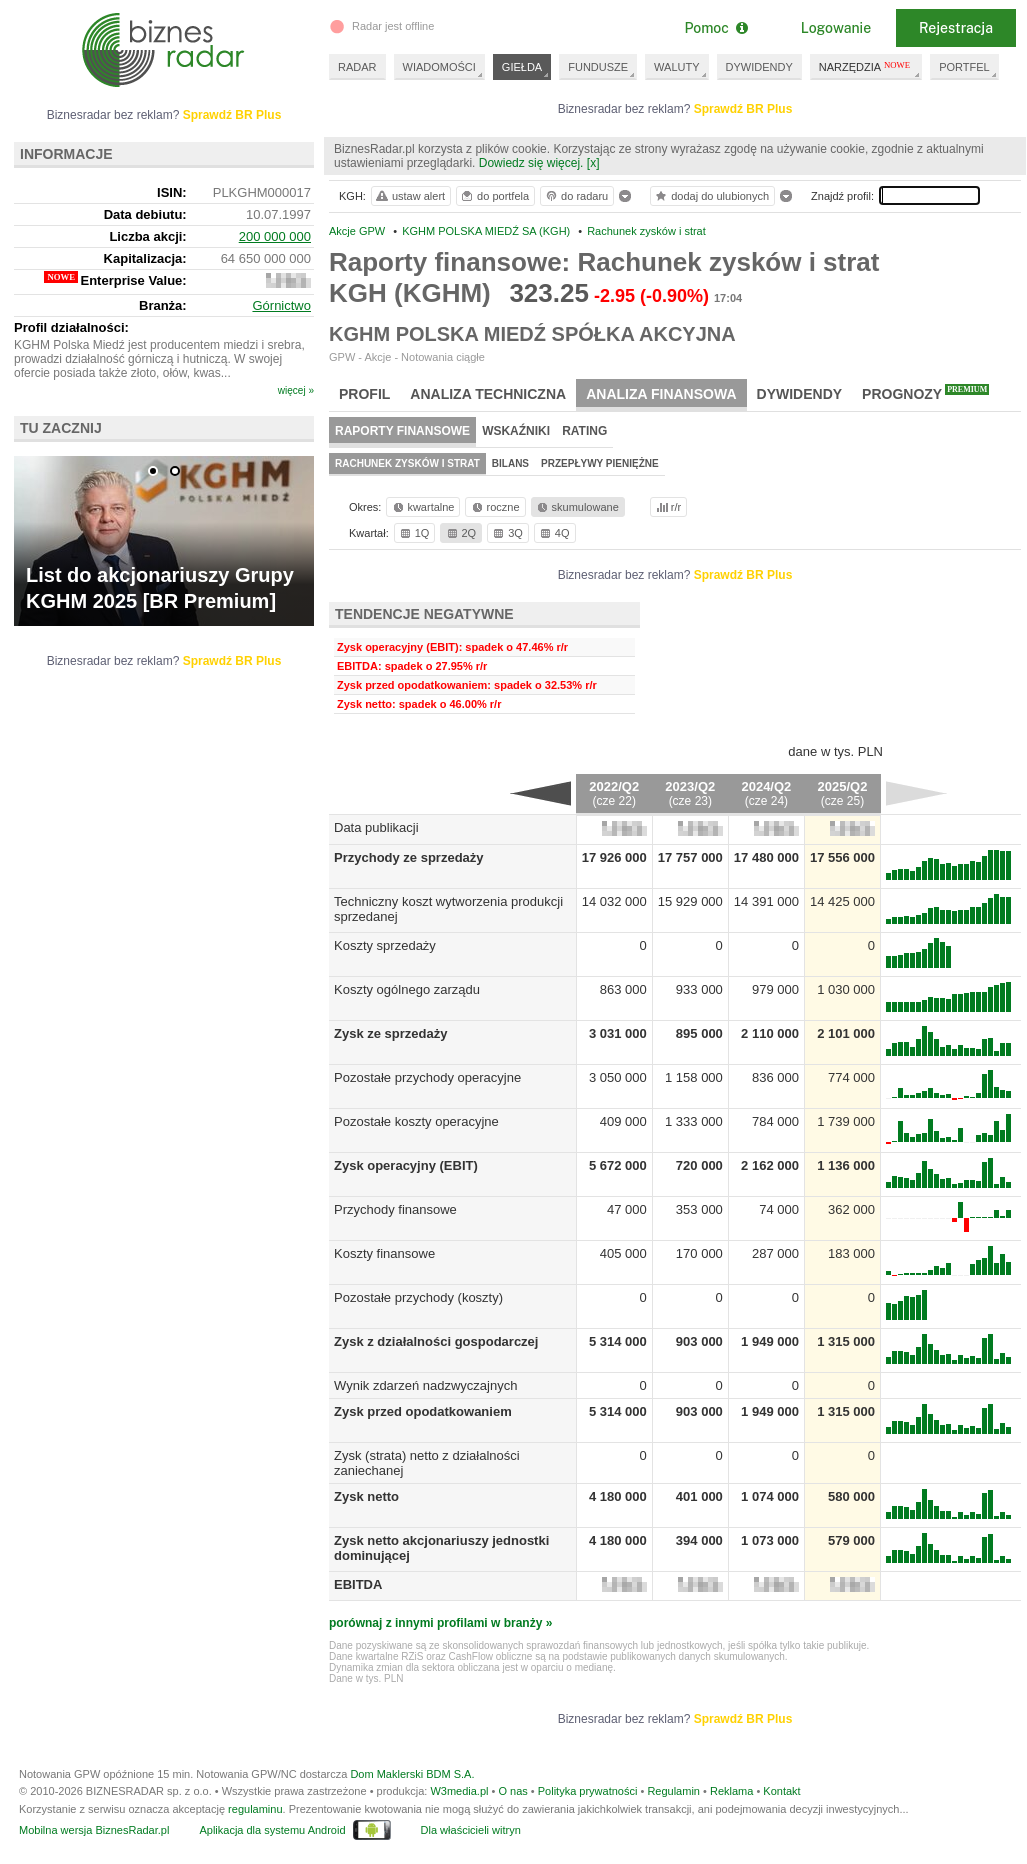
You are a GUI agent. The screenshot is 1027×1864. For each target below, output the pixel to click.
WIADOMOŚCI (439, 67)
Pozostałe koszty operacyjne (416, 1121)
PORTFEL (964, 67)
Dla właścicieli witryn (471, 1830)
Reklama (731, 1791)
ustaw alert (409, 196)
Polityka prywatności (588, 1791)
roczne (494, 507)
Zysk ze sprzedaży (390, 1033)
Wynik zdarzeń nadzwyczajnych (425, 1385)
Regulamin (673, 1791)
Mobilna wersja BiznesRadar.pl (94, 1830)
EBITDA (358, 1584)
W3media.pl (459, 1791)
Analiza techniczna (488, 394)
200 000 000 (275, 236)
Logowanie (836, 28)
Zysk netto (366, 1496)
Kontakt (781, 1791)
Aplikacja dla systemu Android (272, 1830)
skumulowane (576, 507)
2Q (460, 533)
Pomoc (715, 28)
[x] (593, 163)
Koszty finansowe (384, 1253)
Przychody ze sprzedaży (409, 857)
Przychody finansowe (395, 1209)
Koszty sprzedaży (385, 945)
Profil (364, 394)
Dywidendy (800, 394)
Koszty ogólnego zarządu (407, 989)
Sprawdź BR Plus (743, 109)
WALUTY (676, 67)
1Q (413, 533)
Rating (584, 431)
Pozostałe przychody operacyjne (427, 1077)
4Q (553, 533)
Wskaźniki (516, 431)
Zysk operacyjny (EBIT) (406, 1165)
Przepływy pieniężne (600, 463)
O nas (512, 1791)
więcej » (296, 390)
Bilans (510, 463)
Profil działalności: (71, 327)
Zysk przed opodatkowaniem (423, 1411)
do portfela (494, 196)
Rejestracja (956, 28)
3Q (506, 533)
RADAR (357, 67)
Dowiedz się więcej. (531, 163)
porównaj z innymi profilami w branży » (440, 1623)
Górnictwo (281, 305)
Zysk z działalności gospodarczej (436, 1341)
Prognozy (925, 393)
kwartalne (422, 507)
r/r (667, 507)
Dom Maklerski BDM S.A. (412, 1774)
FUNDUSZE (598, 67)
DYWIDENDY (759, 67)
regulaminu (255, 1809)
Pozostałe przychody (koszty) (418, 1297)
